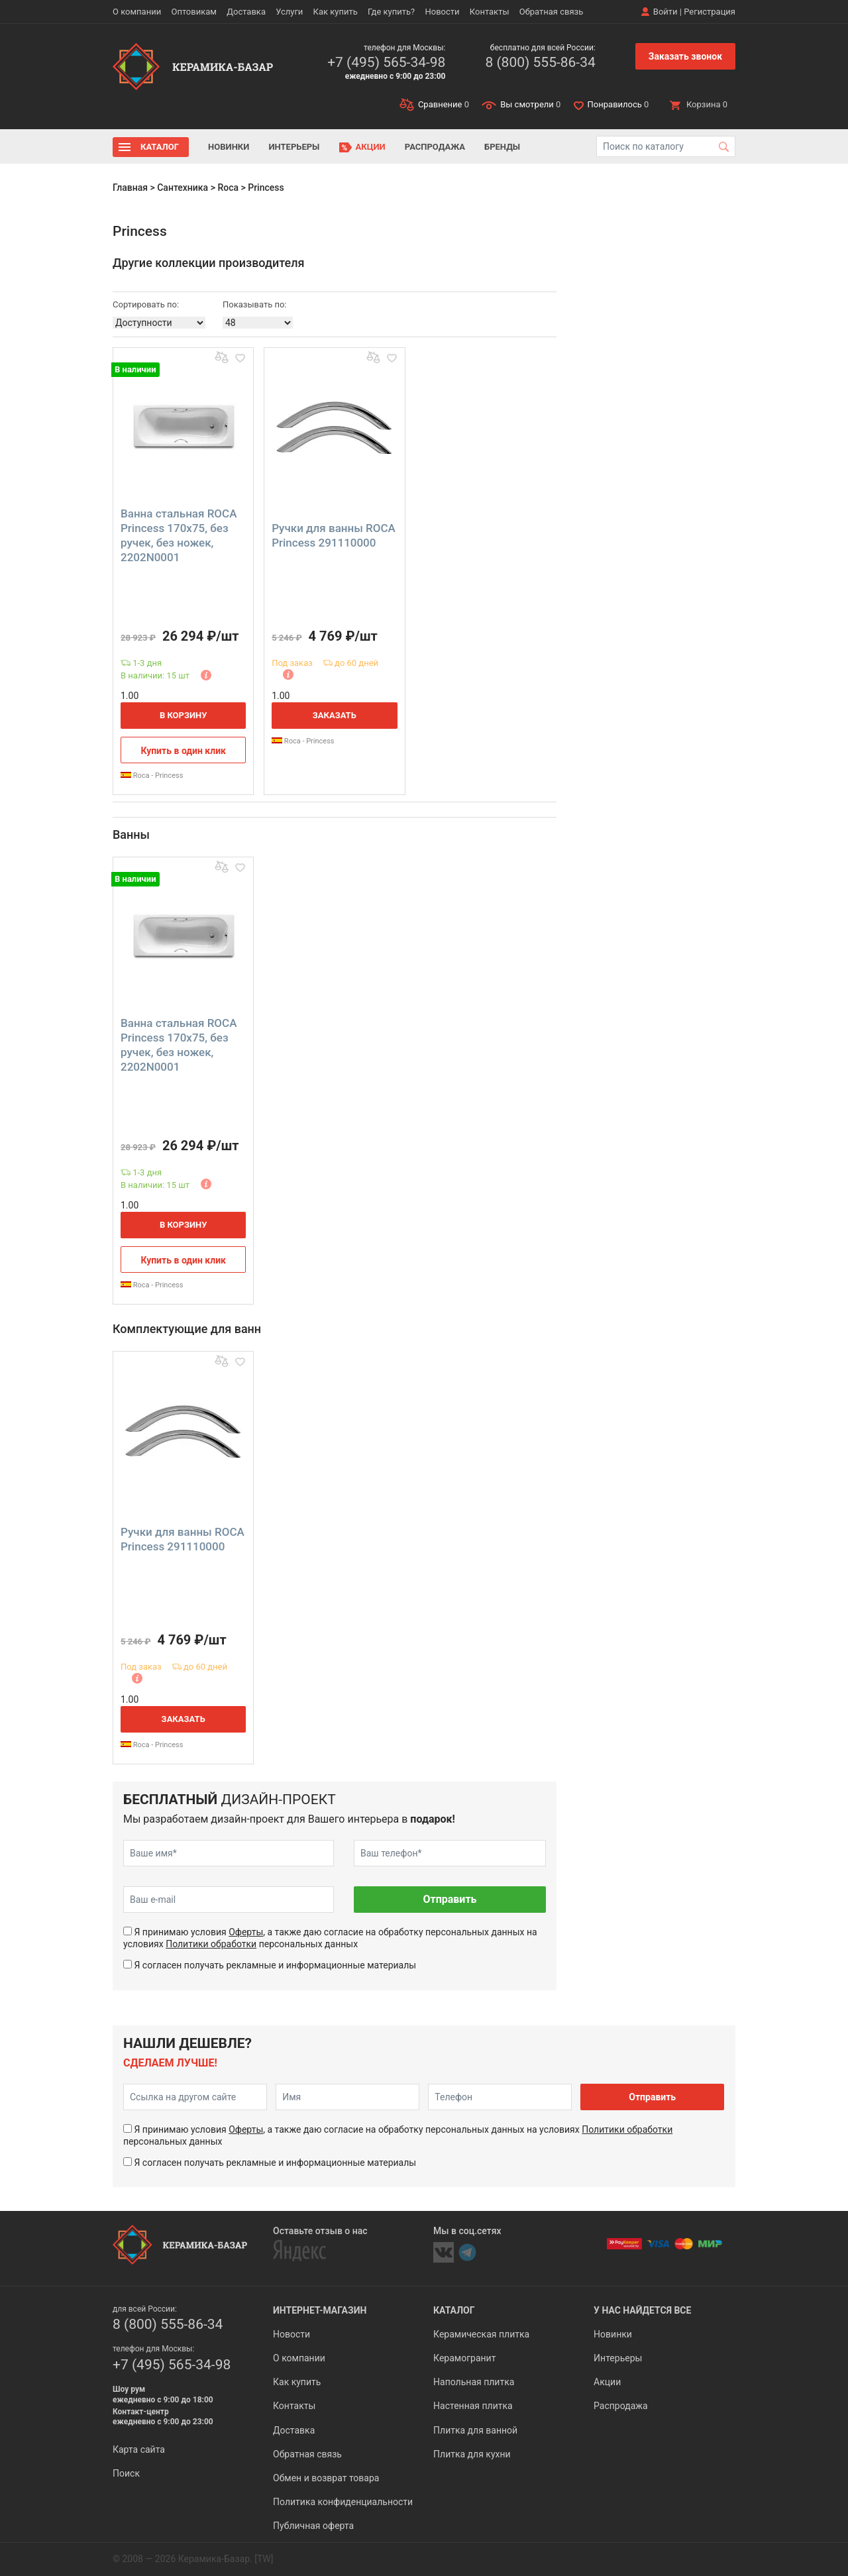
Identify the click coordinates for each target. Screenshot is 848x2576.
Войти (665, 12)
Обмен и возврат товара (326, 2478)
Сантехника (182, 187)
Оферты (246, 1932)
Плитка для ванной (475, 2430)
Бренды (502, 147)
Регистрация (709, 12)
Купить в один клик (183, 750)
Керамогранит (464, 2358)
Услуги (289, 12)
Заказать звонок (685, 56)
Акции (371, 147)
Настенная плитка (473, 2405)
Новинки (228, 147)
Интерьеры (293, 147)
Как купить (335, 12)
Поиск (126, 2473)
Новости (442, 12)
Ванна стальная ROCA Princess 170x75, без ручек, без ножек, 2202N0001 (179, 535)
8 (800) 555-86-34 (540, 62)
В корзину (183, 715)
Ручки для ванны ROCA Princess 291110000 (334, 535)
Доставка (246, 12)
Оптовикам (194, 12)
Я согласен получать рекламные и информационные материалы (275, 1965)
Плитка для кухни (472, 2454)
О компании (137, 12)
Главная (130, 187)
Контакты (489, 12)
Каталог (159, 147)
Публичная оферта (313, 2525)
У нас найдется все (642, 2310)
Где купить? (391, 12)
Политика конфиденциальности (343, 2501)
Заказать (334, 715)
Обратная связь (551, 12)
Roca (227, 187)
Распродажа (435, 147)
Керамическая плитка (481, 2334)
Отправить (449, 1899)
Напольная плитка (473, 2382)
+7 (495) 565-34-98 (386, 62)
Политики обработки (211, 1944)
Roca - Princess (152, 775)
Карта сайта (139, 2449)
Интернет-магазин (319, 2310)
